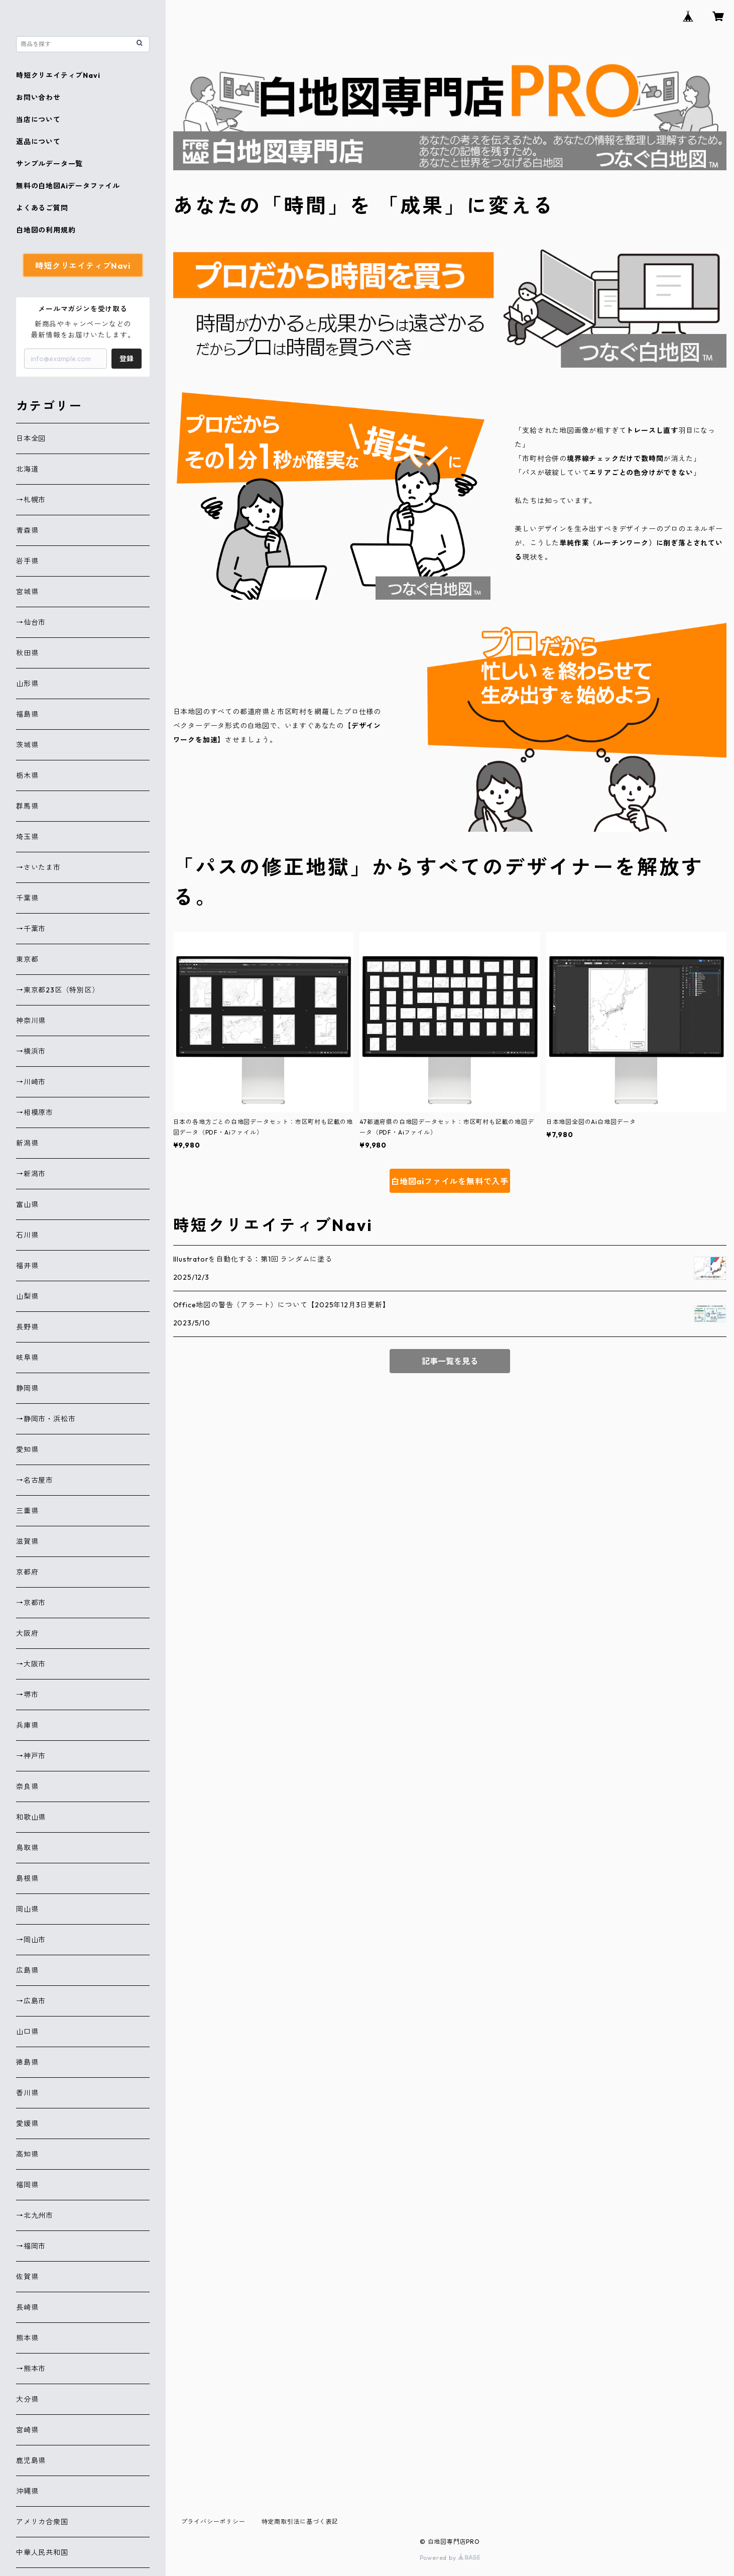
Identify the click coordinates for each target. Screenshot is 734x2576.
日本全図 (31, 438)
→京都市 (31, 1602)
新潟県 (27, 1143)
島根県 (27, 1878)
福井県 (27, 1265)
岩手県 (27, 561)
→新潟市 (31, 1173)
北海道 (27, 469)
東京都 (27, 959)
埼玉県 (27, 836)
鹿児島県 (31, 2460)
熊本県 (27, 2337)
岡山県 (27, 1909)
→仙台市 (31, 622)
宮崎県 (27, 2429)
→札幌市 (31, 499)
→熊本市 (31, 2368)
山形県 (27, 683)
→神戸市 (31, 1755)
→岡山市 (31, 1939)
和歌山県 (31, 1817)
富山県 (27, 1204)
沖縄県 (27, 2491)
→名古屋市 (34, 1480)
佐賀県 (27, 2276)
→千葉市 (31, 928)
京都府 (27, 1572)
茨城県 (27, 744)
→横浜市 (31, 1051)
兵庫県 (27, 1725)
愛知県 (27, 1449)
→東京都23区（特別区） (57, 989)
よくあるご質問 (42, 207)
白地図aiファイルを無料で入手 (450, 1181)
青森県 (27, 530)
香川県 (27, 2092)
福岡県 (27, 2184)
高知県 (27, 2154)
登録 (126, 358)
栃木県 (27, 775)
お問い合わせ (38, 97)
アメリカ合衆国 (42, 2521)
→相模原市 (34, 1112)
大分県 (27, 2399)
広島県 (27, 1970)
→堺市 (27, 1694)
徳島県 (27, 2062)
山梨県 (27, 1296)
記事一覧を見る (450, 1361)
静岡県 (27, 1388)
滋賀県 (27, 1541)
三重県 (27, 1510)
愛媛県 (27, 2123)
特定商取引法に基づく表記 (300, 2521)
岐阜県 (27, 1357)
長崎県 (27, 2307)
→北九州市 (34, 2215)
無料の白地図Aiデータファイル (68, 185)
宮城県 (27, 591)
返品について (38, 141)
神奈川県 (31, 1020)
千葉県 (27, 898)
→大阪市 (31, 1663)
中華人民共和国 (42, 2552)
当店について (38, 119)
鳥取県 (27, 1847)
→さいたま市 (38, 867)
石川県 (27, 1235)
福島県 (27, 714)
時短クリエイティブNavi (58, 75)
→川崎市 (31, 1081)
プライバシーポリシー (213, 2521)
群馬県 (27, 806)
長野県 (27, 1326)
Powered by (450, 2557)
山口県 (27, 2031)
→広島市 (31, 2000)
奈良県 (27, 1786)
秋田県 (27, 652)
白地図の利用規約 (45, 230)
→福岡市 (31, 2246)
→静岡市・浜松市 (45, 1418)
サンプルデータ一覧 (49, 163)
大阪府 (27, 1633)
